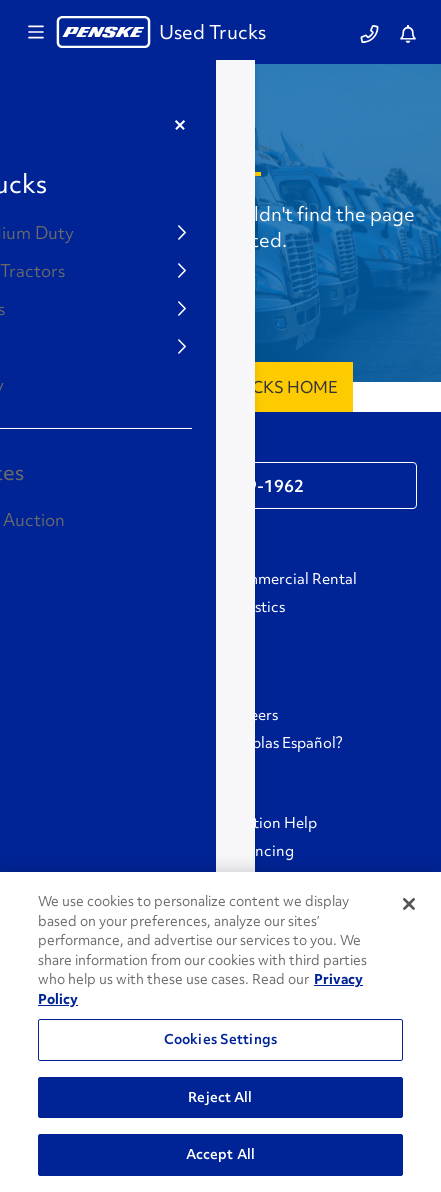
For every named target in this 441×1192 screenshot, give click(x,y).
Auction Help (271, 823)
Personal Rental (77, 579)
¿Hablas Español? (284, 743)
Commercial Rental (291, 579)
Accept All (220, 1154)
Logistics (255, 607)
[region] (220, 1032)
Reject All (220, 1097)
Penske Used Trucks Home (220, 387)
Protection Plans (80, 851)
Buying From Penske (94, 823)
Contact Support (100, 447)
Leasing (50, 607)
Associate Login (78, 743)
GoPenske (58, 715)
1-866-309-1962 (238, 486)
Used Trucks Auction (95, 635)
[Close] (409, 904)
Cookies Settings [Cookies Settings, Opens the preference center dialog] (220, 1039)
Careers (251, 715)
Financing (259, 851)
